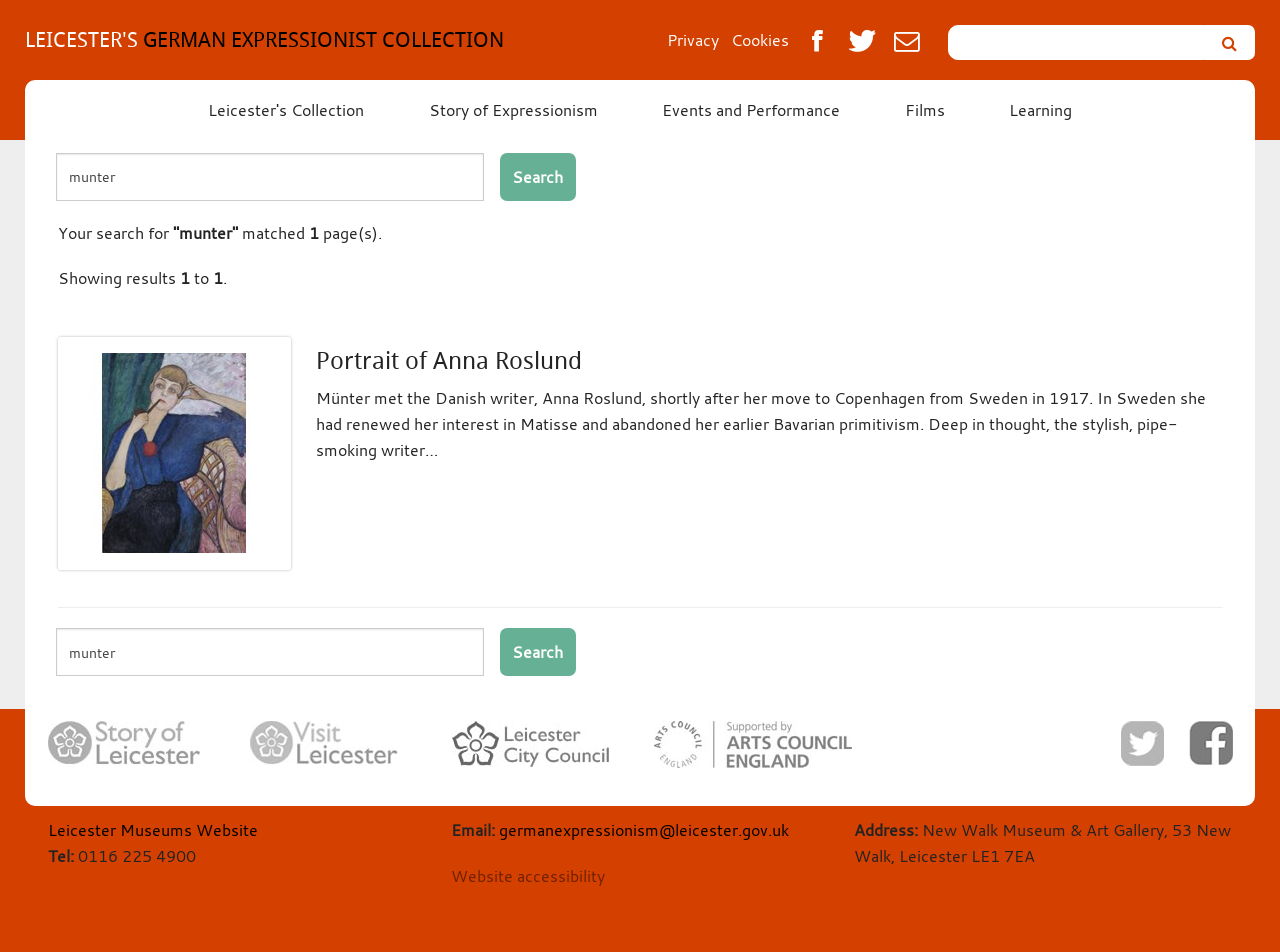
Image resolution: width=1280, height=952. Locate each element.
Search (537, 177)
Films (925, 110)
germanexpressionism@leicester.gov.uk (644, 830)
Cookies (760, 40)
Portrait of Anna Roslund (449, 361)
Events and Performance (751, 110)
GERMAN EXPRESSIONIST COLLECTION (264, 39)
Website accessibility (528, 876)
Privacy (693, 40)
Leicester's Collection (286, 110)
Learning (1040, 110)
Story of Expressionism (513, 110)
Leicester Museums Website (153, 830)
